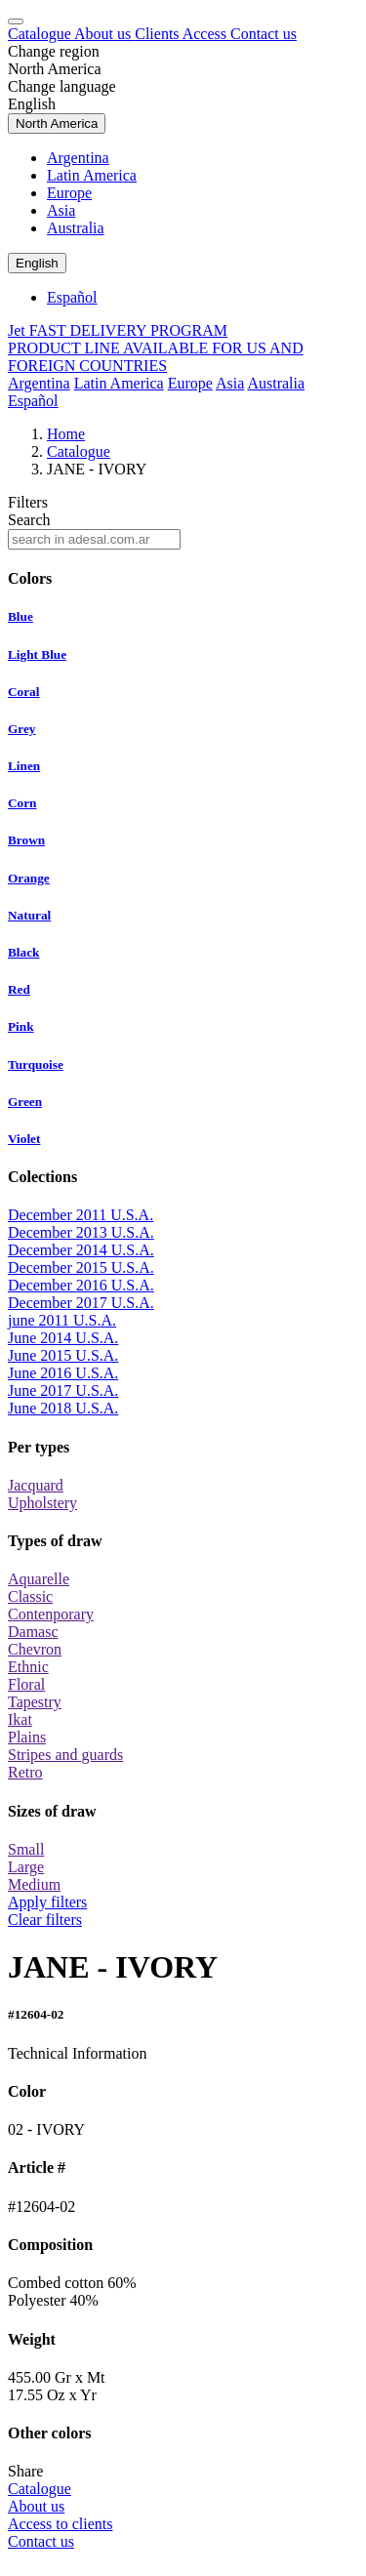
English (32, 104)
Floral (26, 1684)
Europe (69, 192)
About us (104, 33)
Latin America (92, 175)
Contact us (263, 33)
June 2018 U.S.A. (63, 1408)
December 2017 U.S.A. (81, 1302)
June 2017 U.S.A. (63, 1390)
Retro (25, 1772)
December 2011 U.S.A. (80, 1214)
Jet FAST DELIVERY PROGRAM (117, 330)
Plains (27, 1737)
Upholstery (42, 1502)
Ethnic (28, 1666)
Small (26, 1849)
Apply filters (47, 1902)
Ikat (20, 1719)
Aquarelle (38, 1579)
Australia (75, 228)
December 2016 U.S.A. (81, 1285)
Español (72, 297)
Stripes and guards (65, 1754)
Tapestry (34, 1702)
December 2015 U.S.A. (81, 1267)
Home (66, 434)
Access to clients (60, 2523)
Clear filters (45, 1919)
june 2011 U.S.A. (62, 1320)
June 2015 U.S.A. (63, 1355)
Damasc (33, 1631)
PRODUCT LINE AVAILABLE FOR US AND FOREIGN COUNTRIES (156, 357)
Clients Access (182, 33)
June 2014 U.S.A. (63, 1337)
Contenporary (51, 1614)
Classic (30, 1596)
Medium (34, 1884)
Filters (28, 502)
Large (26, 1867)
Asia (61, 210)
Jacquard (35, 1485)
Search (29, 519)
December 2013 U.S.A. (81, 1232)
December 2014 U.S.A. (81, 1250)
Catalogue (41, 33)
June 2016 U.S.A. (63, 1373)
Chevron (34, 1649)
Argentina (78, 157)
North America (55, 69)
